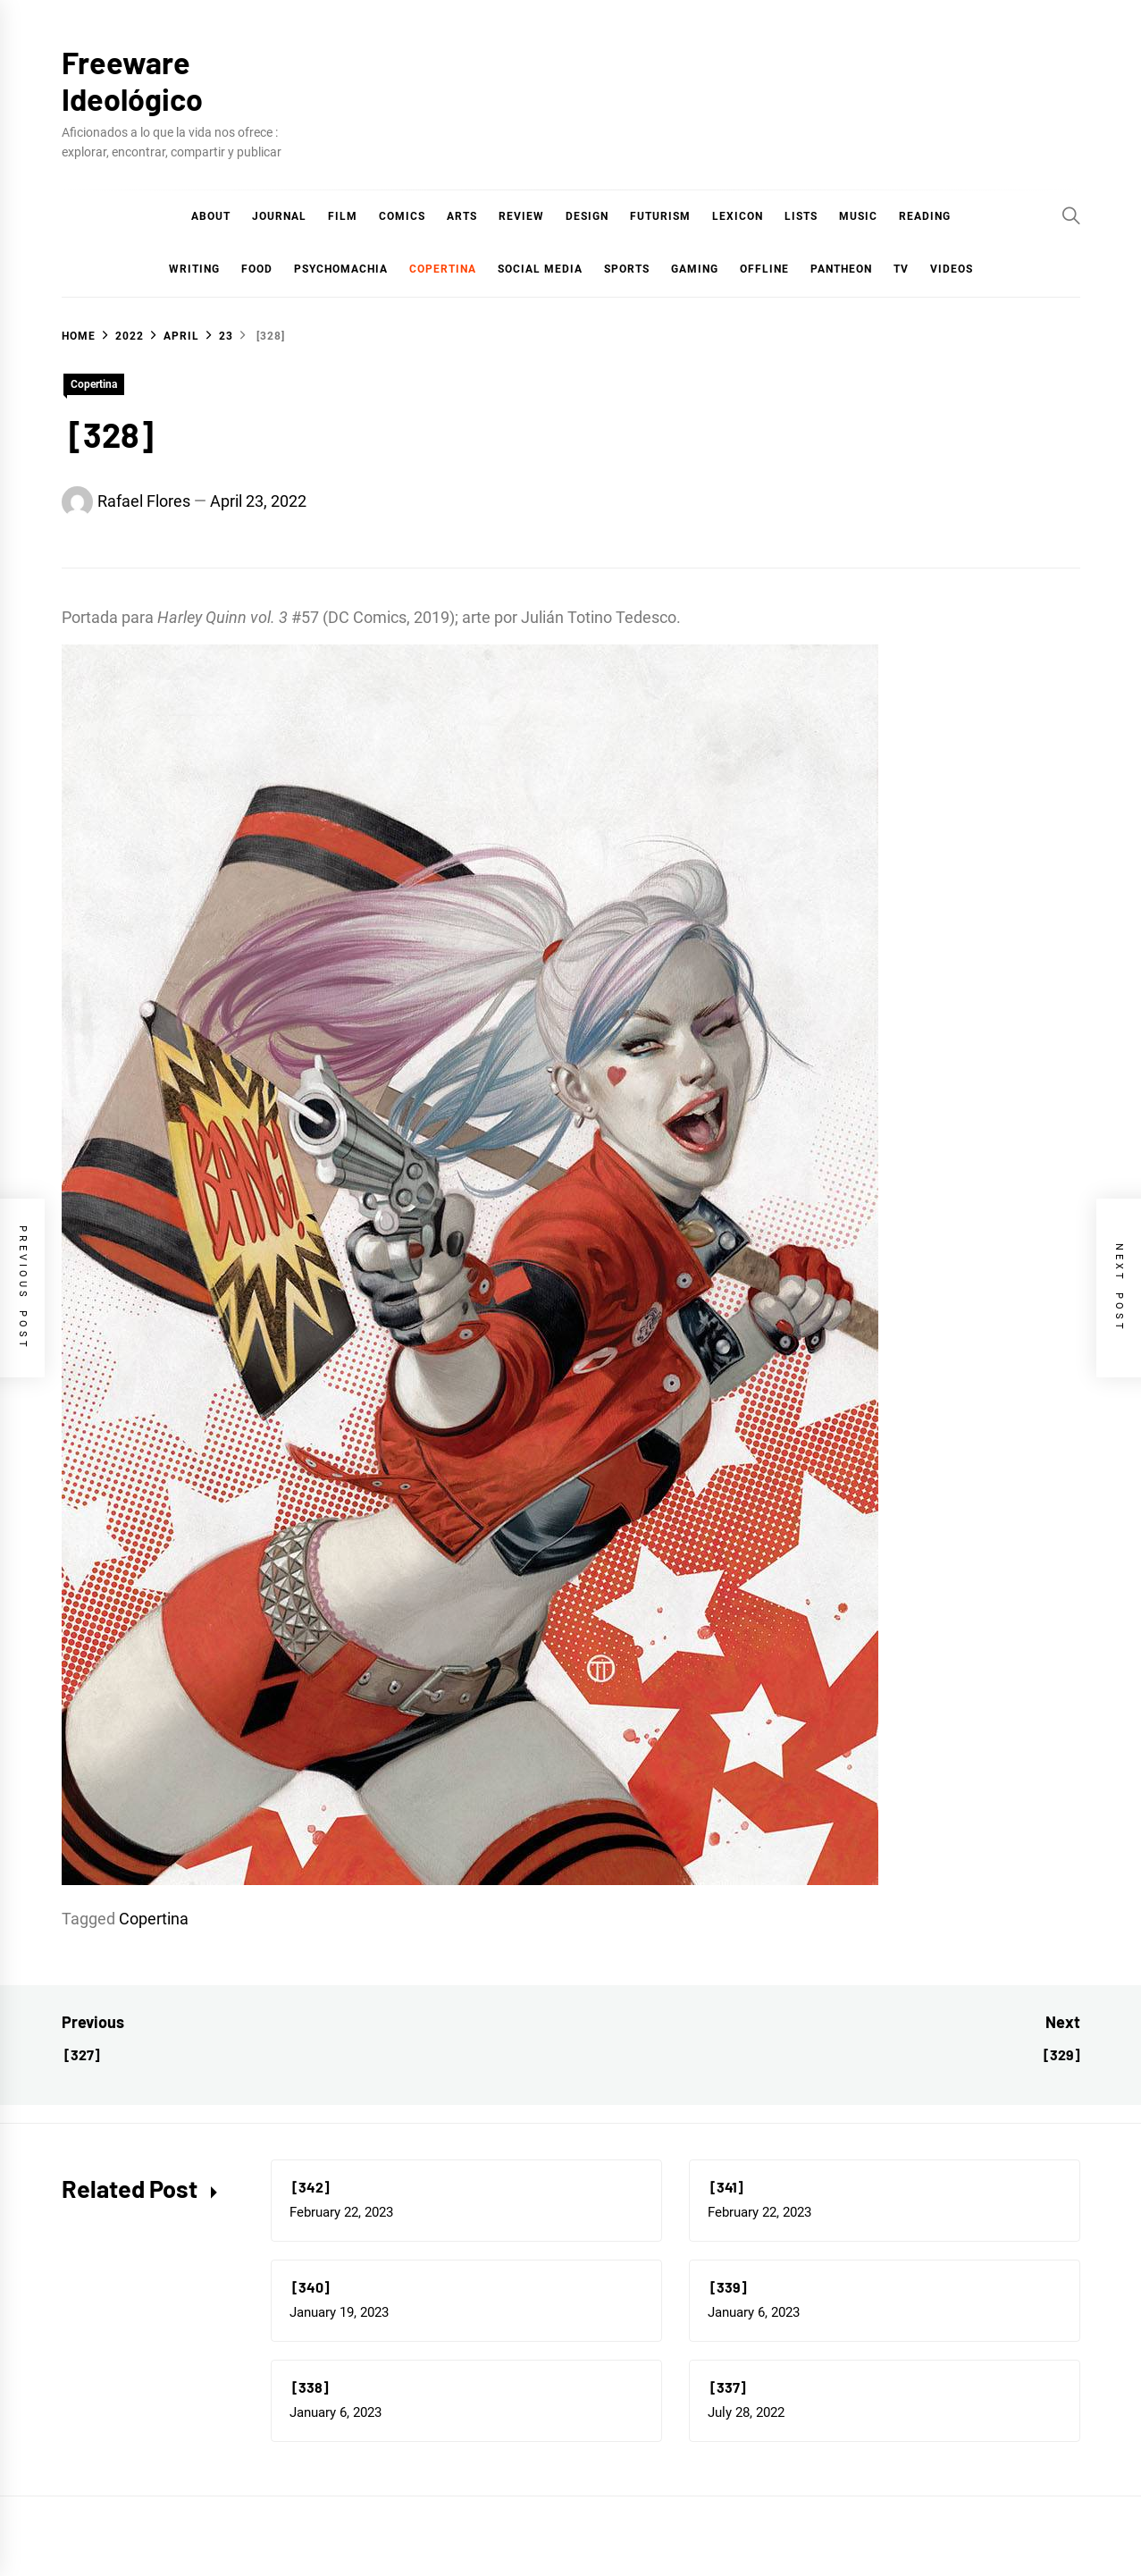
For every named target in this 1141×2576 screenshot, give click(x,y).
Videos (951, 269)
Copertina (442, 269)
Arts (462, 216)
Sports (627, 269)
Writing (194, 269)
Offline (764, 269)
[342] (309, 2186)
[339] (727, 2286)
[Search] (1071, 215)
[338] (309, 2386)
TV (901, 269)
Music (858, 216)
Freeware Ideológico (132, 80)
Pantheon (841, 269)
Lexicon (737, 216)
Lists (801, 216)
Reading (925, 216)
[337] (727, 2386)
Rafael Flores (143, 501)
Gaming (694, 269)
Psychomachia (341, 269)
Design (587, 216)
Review (521, 216)
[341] (725, 2186)
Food (257, 269)
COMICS (402, 216)
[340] (309, 2286)
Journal (279, 216)
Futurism (660, 216)
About (211, 216)
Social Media (540, 269)
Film (342, 216)
